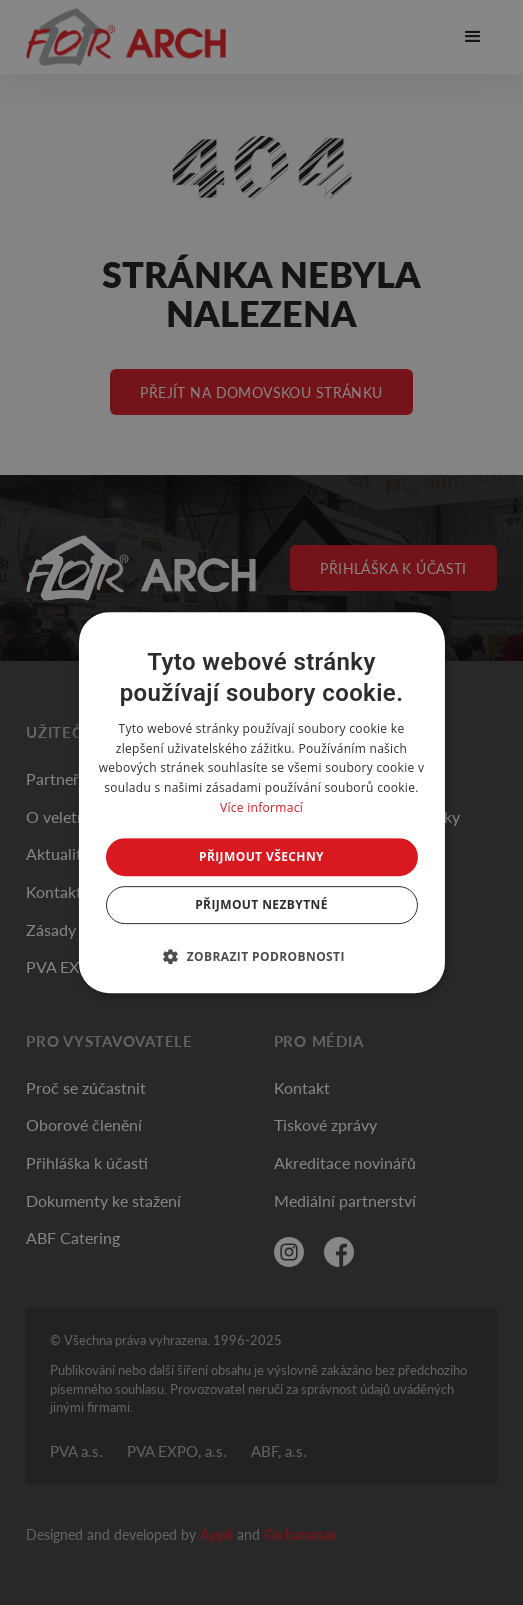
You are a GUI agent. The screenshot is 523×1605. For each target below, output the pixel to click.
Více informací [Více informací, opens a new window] (261, 807)
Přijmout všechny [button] (261, 856)
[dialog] (261, 803)
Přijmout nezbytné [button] (261, 904)
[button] (261, 956)
